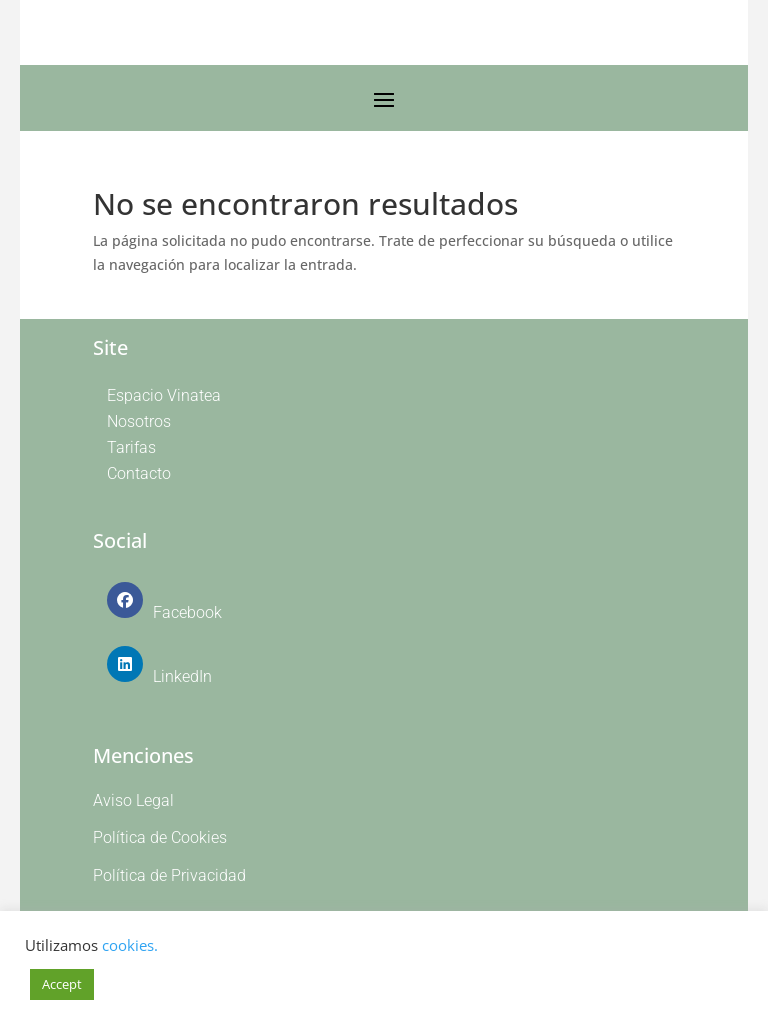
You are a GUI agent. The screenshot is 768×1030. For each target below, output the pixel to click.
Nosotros (139, 421)
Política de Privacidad (169, 875)
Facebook (187, 612)
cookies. (130, 945)
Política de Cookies (160, 837)
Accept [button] (62, 984)
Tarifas (131, 447)
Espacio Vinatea (164, 395)
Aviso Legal (133, 800)
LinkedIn (182, 676)
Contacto (139, 473)
